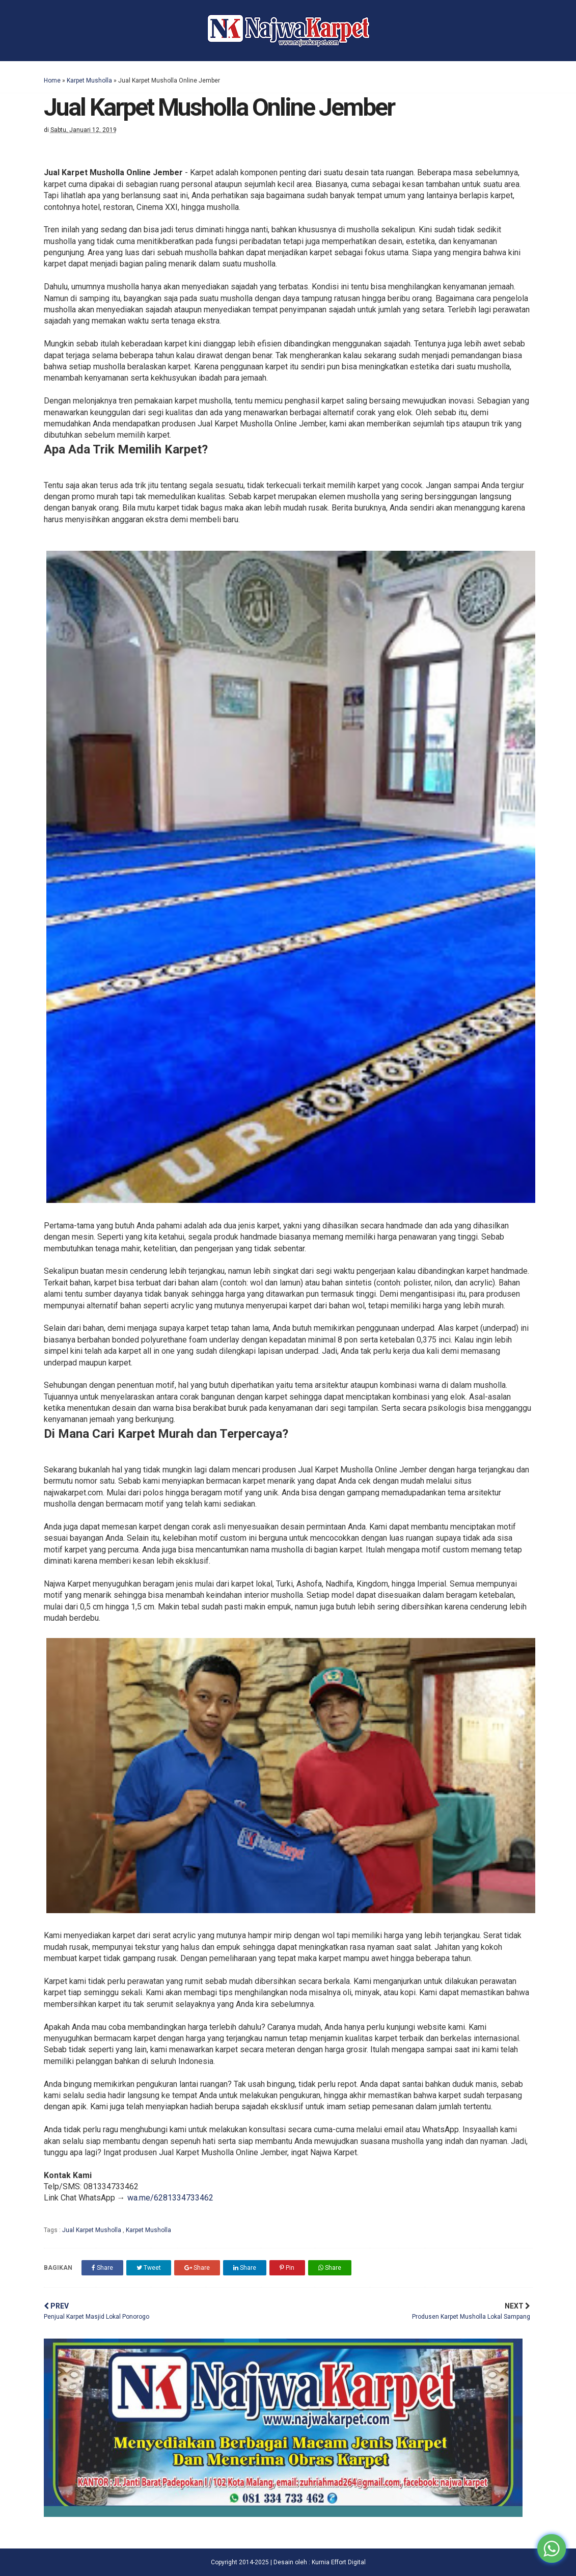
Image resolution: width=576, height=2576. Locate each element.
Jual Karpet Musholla (92, 2230)
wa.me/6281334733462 (170, 2198)
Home (52, 80)
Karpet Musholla (89, 80)
